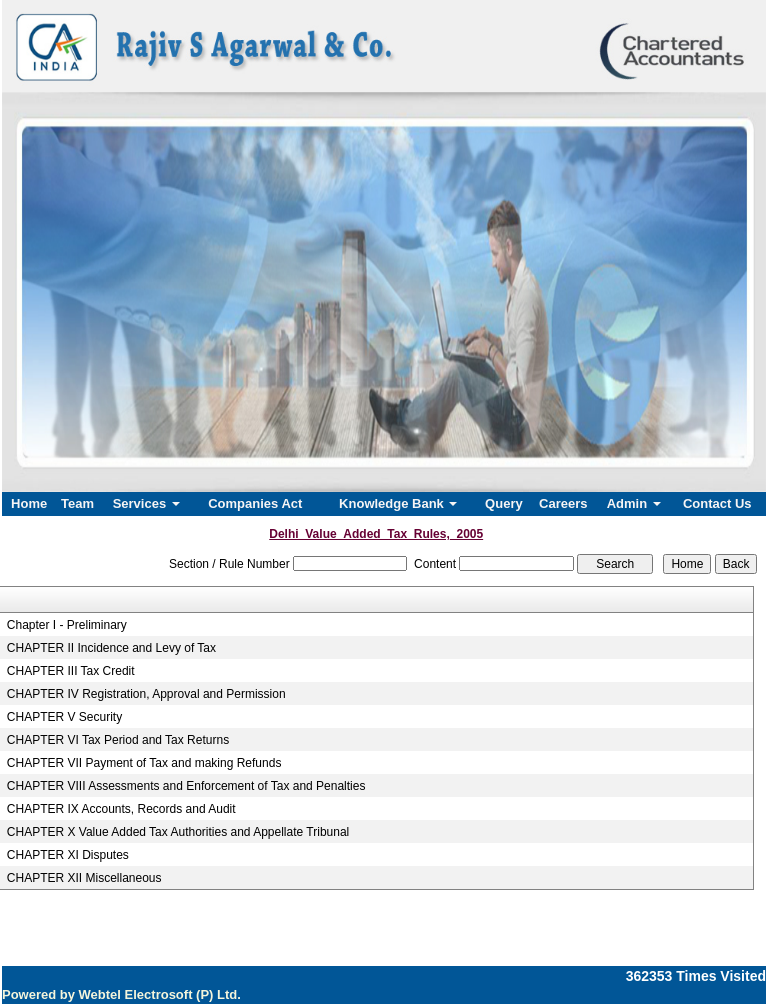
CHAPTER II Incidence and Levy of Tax (111, 648)
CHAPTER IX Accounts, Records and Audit (121, 809)
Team (77, 503)
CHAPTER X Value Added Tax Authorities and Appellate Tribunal (178, 832)
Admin (634, 503)
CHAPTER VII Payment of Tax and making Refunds (144, 763)
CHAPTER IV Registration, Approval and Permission (146, 694)
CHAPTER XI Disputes (68, 855)
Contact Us (717, 503)
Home (29, 503)
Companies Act (255, 503)
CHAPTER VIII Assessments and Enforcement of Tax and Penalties (186, 786)
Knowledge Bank (398, 503)
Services (146, 503)
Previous (69, 288)
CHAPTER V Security (64, 717)
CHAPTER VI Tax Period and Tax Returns (118, 740)
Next (691, 288)
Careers (563, 503)
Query (504, 503)
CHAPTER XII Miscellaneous (84, 878)
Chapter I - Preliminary (67, 625)
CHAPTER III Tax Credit (71, 671)
